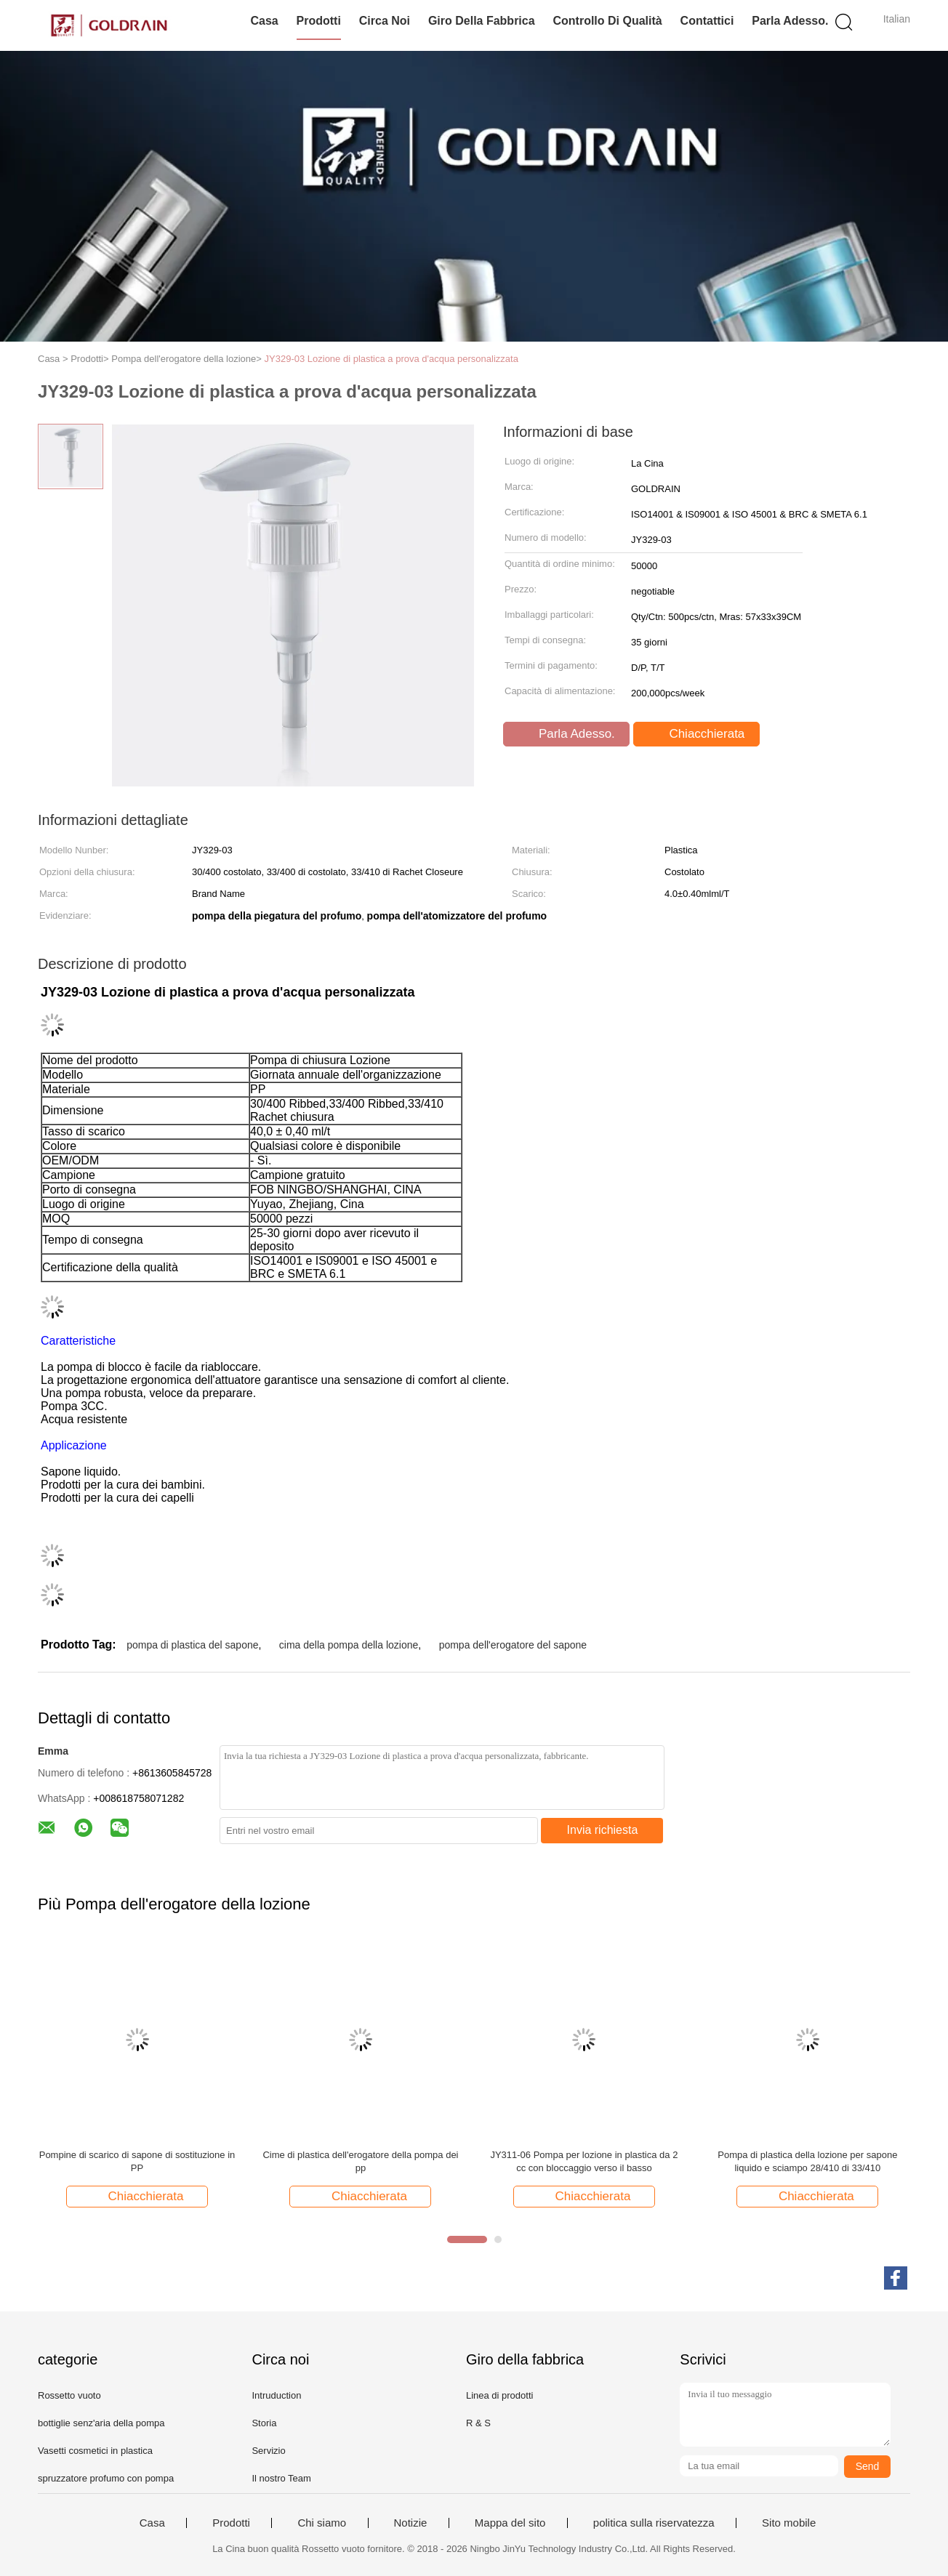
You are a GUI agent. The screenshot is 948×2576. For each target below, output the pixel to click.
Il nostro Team (281, 2478)
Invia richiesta (602, 1830)
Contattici (707, 21)
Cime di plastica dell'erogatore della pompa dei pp (360, 2161)
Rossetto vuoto (69, 2395)
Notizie (410, 2523)
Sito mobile (789, 2523)
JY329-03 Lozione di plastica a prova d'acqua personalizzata (391, 358)
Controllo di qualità (607, 21)
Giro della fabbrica (481, 21)
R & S (478, 2423)
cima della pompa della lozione (348, 1645)
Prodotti (319, 21)
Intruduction (276, 2395)
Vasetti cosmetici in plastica (95, 2450)
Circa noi (384, 21)
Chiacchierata (698, 734)
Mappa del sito (510, 2523)
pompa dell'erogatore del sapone (513, 1645)
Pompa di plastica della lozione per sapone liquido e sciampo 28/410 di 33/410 (807, 2161)
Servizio (268, 2450)
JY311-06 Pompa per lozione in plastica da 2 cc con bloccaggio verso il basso (584, 2161)
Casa (264, 21)
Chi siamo (321, 2523)
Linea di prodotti (500, 2395)
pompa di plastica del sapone (192, 1645)
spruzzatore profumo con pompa (106, 2478)
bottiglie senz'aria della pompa (101, 2423)
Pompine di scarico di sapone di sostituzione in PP (137, 2161)
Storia (264, 2423)
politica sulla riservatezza (654, 2523)
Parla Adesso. (790, 21)
